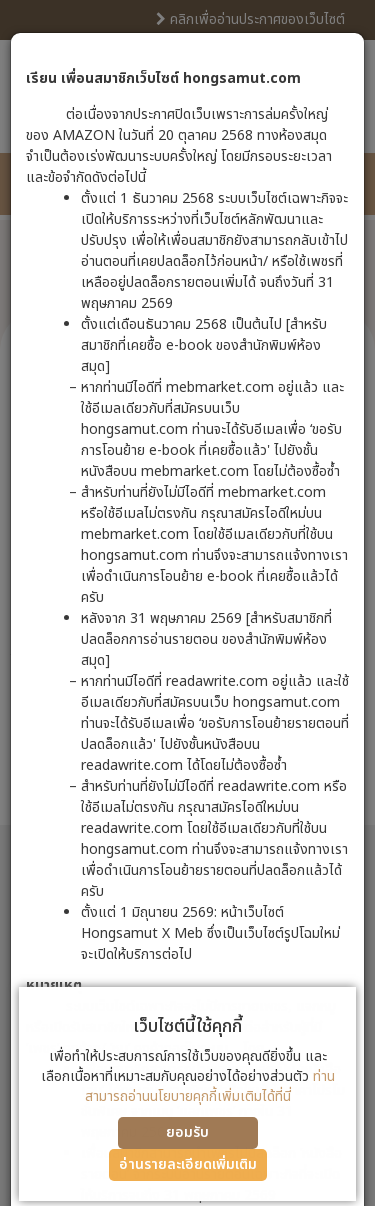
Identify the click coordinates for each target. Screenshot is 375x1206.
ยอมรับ (187, 1132)
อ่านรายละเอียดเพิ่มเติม (188, 1164)
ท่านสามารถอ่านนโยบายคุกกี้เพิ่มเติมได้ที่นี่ (210, 1086)
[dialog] (187, 603)
